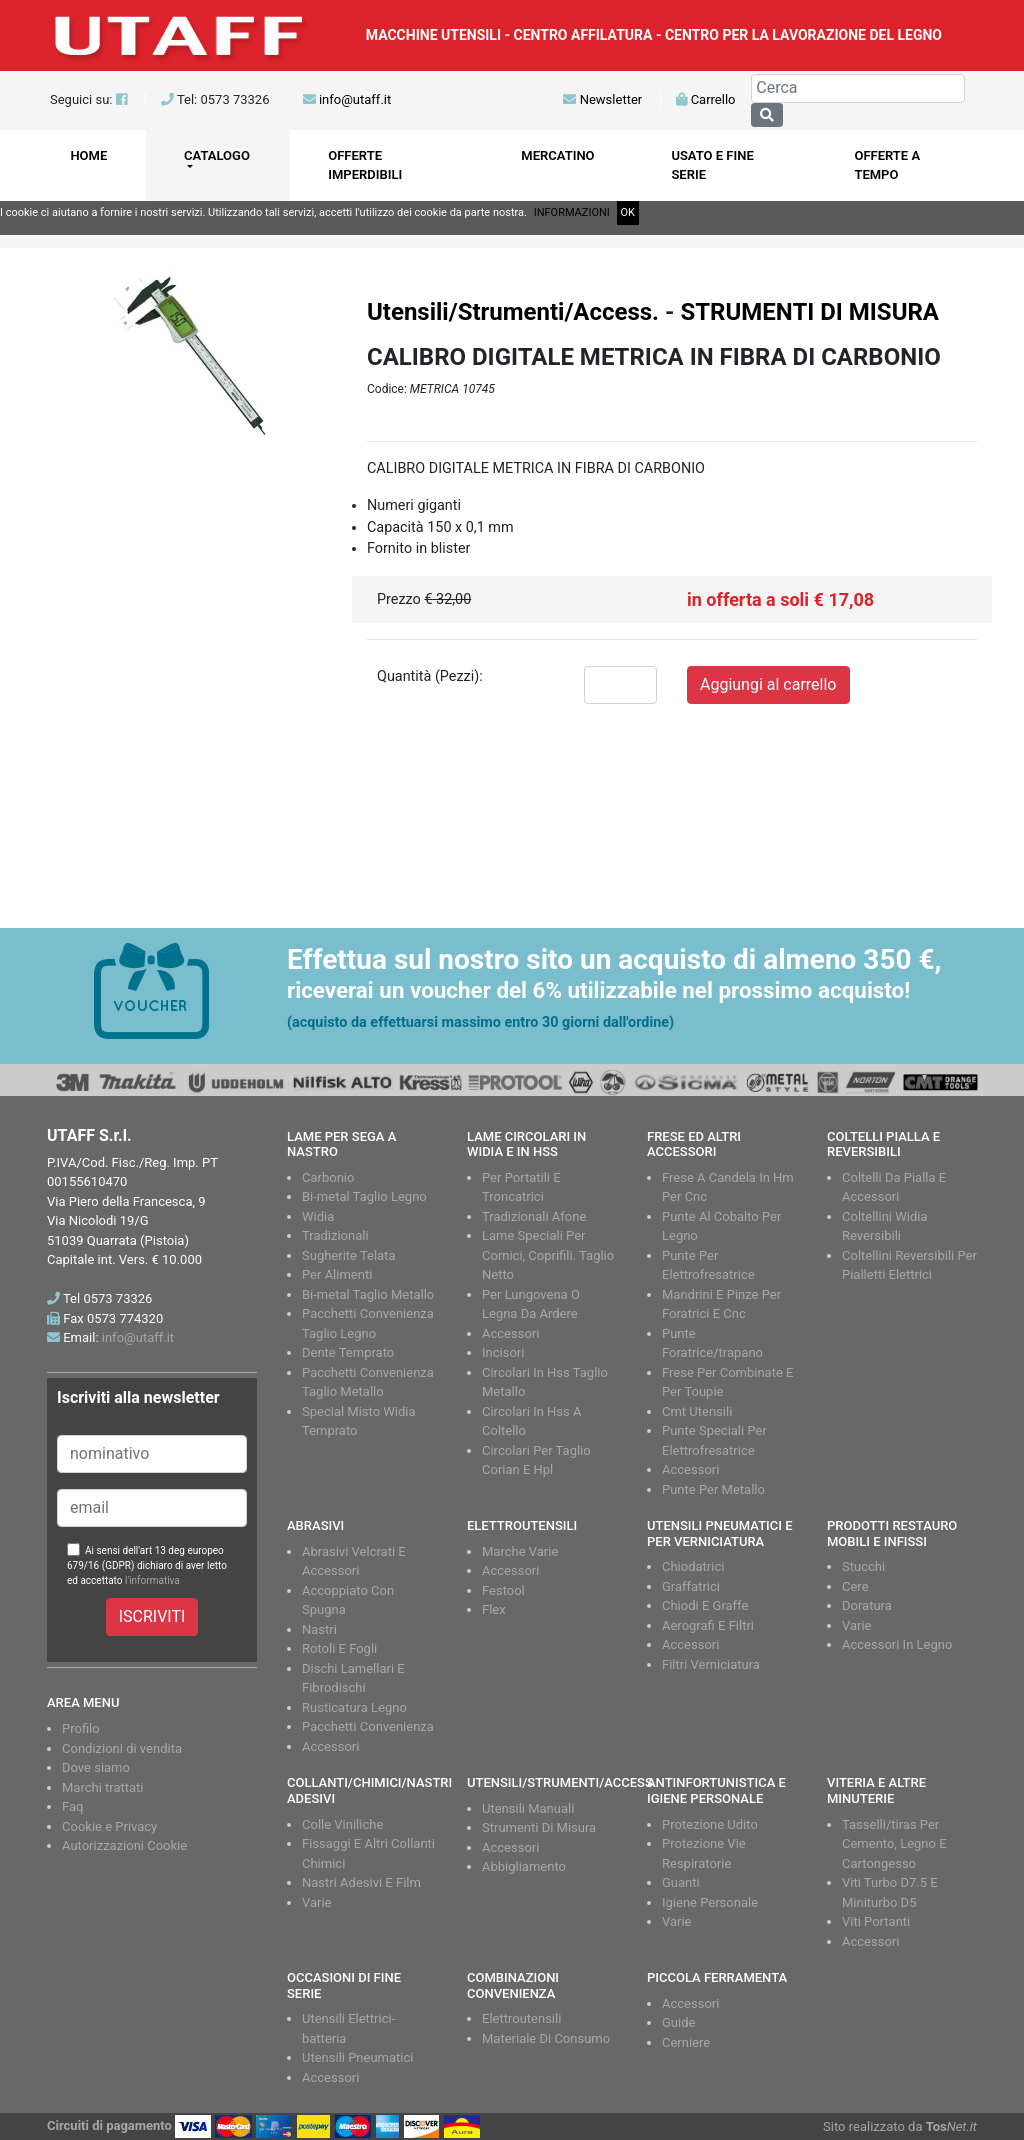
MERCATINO (557, 155)
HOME (88, 155)
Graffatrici (691, 1586)
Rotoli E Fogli (339, 1648)
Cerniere (686, 2042)
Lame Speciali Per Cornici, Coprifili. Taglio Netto (548, 1255)
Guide (678, 2022)
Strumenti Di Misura (539, 1827)
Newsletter (602, 99)
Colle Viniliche (342, 1824)
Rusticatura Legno (354, 1707)
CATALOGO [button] (217, 155)
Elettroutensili (521, 2018)
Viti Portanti (876, 1921)
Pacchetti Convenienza (368, 1726)
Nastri (319, 1629)
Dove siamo (96, 1767)
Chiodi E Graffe (705, 1605)
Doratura (867, 1605)
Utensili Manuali (528, 1808)
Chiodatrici (693, 1566)
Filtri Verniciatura (711, 1664)
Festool (503, 1590)
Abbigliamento (524, 1866)
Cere (855, 1586)
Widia (318, 1216)
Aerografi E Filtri (708, 1625)
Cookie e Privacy (109, 1826)
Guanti (681, 1882)
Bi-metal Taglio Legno (364, 1196)
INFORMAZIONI (572, 212)
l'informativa (152, 1580)
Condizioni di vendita (122, 1748)
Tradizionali (335, 1235)
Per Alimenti (337, 1274)
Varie (857, 1625)
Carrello (705, 99)
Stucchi (863, 1566)
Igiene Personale (710, 1902)
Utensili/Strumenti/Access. (513, 312)
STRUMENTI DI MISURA (809, 312)
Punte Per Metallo (713, 1489)
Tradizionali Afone (534, 1216)
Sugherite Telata (349, 1255)
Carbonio (328, 1177)
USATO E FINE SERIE (712, 165)
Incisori (503, 1352)
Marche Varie (520, 1551)
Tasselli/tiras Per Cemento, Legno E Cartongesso (894, 1844)
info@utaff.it (355, 99)
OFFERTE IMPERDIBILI (365, 165)
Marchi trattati (103, 1787)
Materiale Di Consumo (546, 2038)
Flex (494, 1609)
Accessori (510, 1333)
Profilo (81, 1728)
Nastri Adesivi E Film (361, 1882)
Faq (72, 1806)
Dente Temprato (348, 1352)
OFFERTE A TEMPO (887, 165)
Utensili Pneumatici (357, 2057)
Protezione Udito (710, 1824)
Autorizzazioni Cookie (124, 1845)
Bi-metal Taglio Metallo (368, 1294)
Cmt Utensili (697, 1411)
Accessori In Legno (897, 1644)
